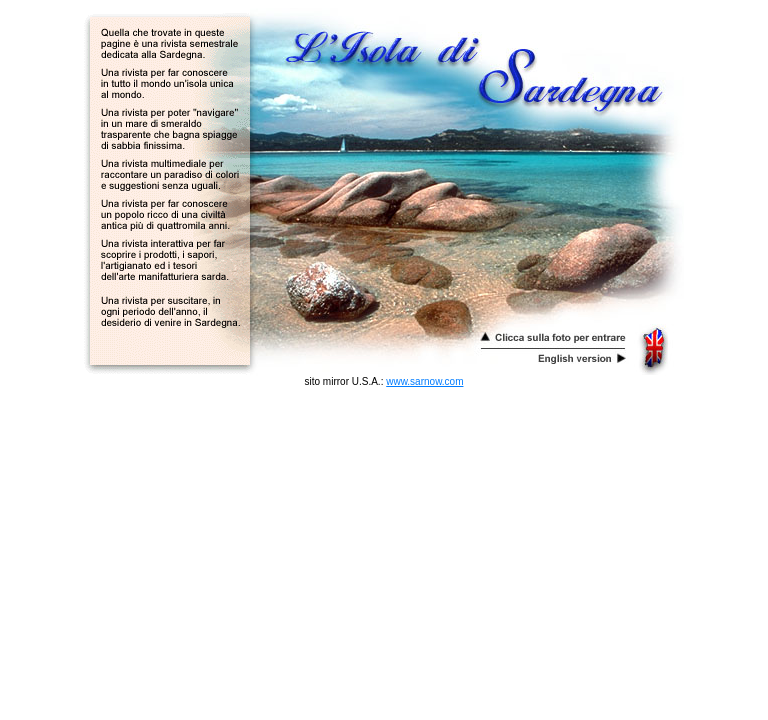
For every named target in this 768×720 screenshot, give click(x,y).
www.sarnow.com (424, 381)
